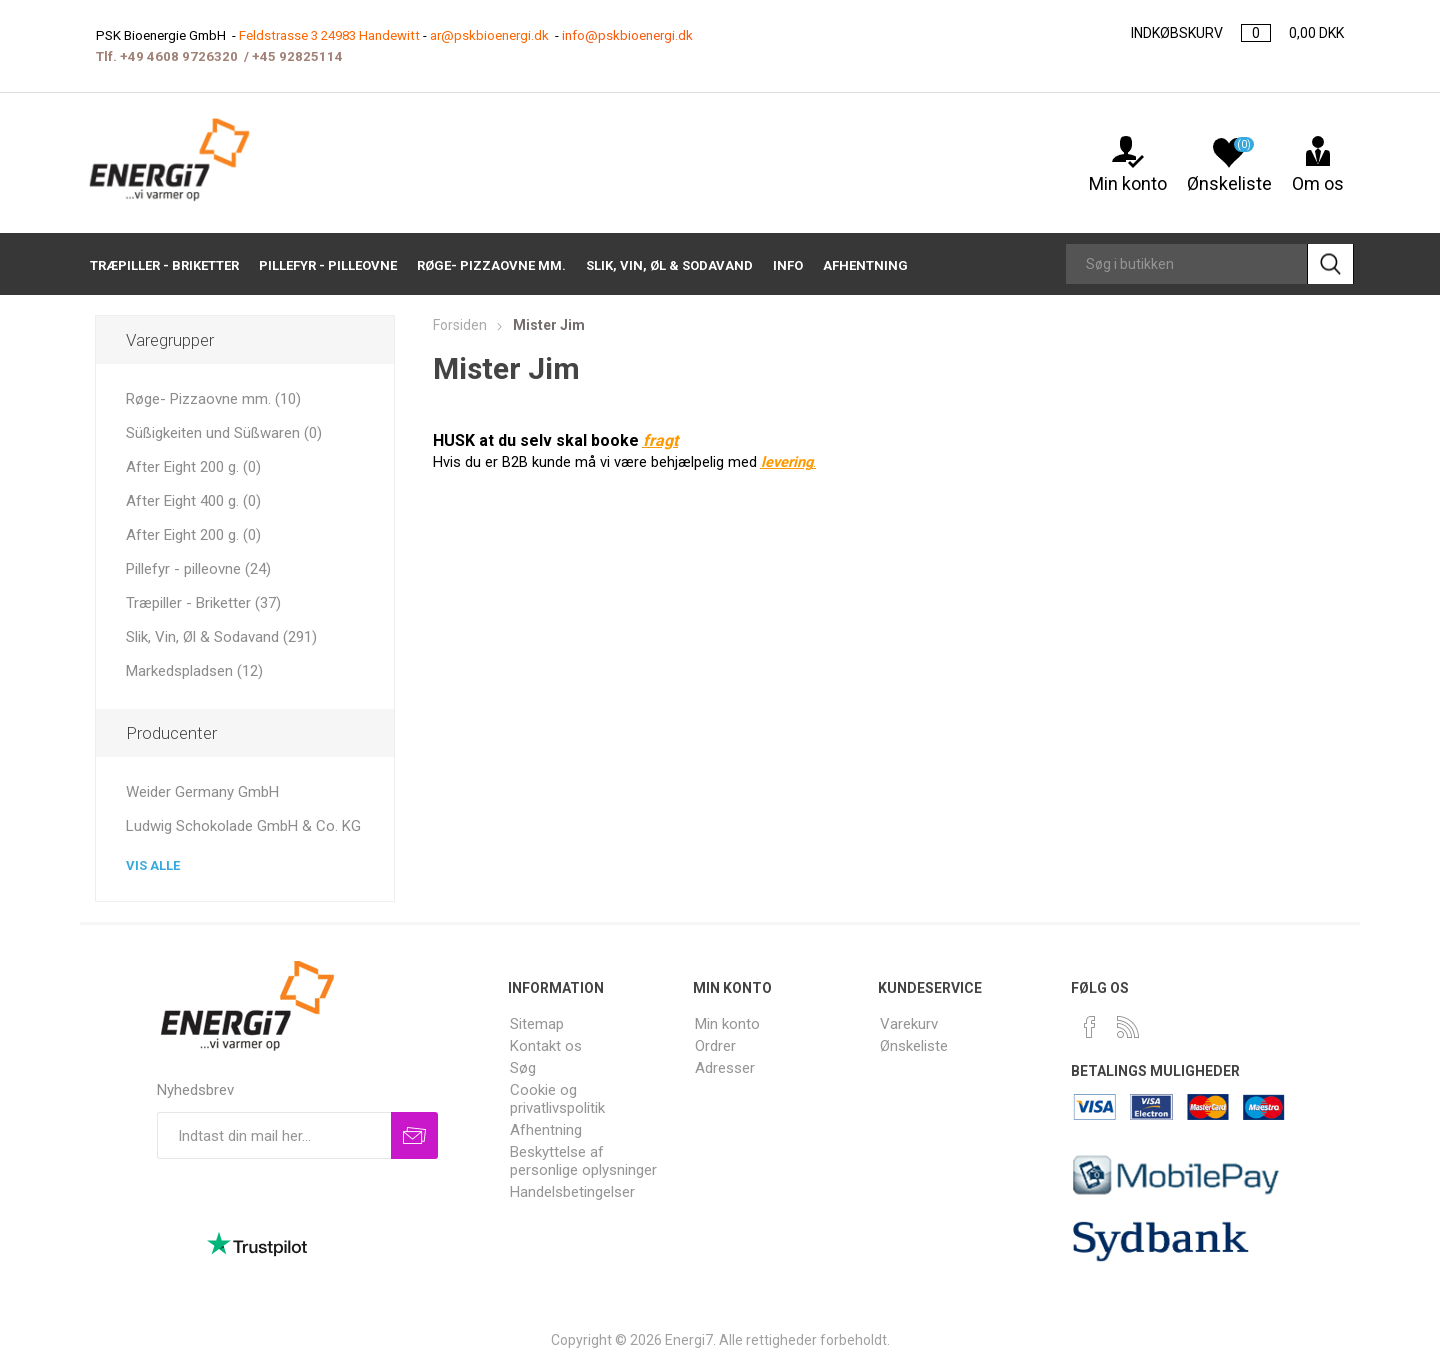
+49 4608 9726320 (179, 56)
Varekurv (909, 1024)
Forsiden (460, 325)
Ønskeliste (914, 1046)
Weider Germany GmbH (202, 792)
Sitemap (537, 1024)
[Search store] (1186, 264)
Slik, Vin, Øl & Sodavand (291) (221, 637)
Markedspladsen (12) (194, 671)
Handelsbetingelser (572, 1192)
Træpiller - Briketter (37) (203, 603)
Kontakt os (546, 1046)
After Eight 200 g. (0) (193, 467)
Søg (523, 1068)
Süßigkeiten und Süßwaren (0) (224, 433)
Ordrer (715, 1046)
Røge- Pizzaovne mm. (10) (213, 399)
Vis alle (153, 865)
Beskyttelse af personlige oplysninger (583, 1161)
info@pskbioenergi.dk (627, 35)
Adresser (725, 1068)
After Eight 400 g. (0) (193, 501)
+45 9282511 (293, 56)
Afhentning (546, 1130)
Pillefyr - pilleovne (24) (198, 569)
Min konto (1128, 173)
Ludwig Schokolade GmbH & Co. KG (243, 826)
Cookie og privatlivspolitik (557, 1099)
